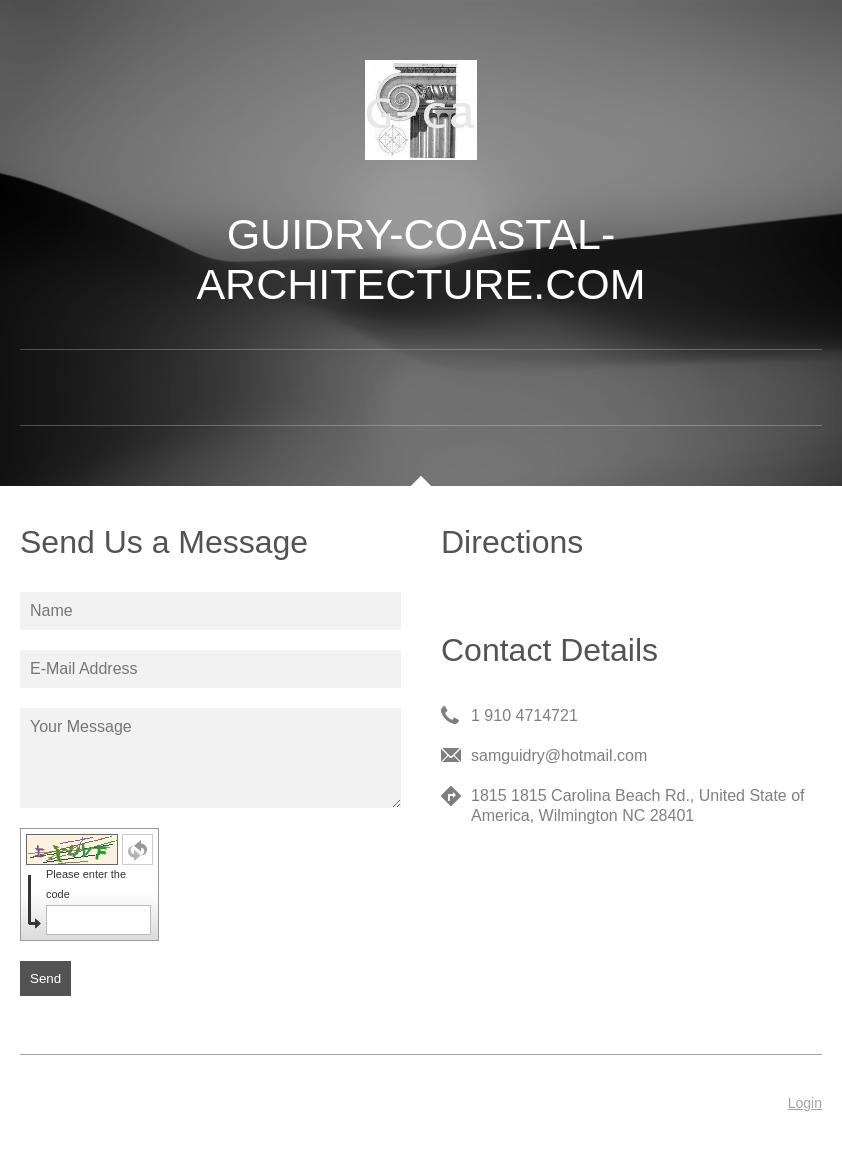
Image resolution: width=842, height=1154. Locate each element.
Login (805, 1103)
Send (45, 978)
